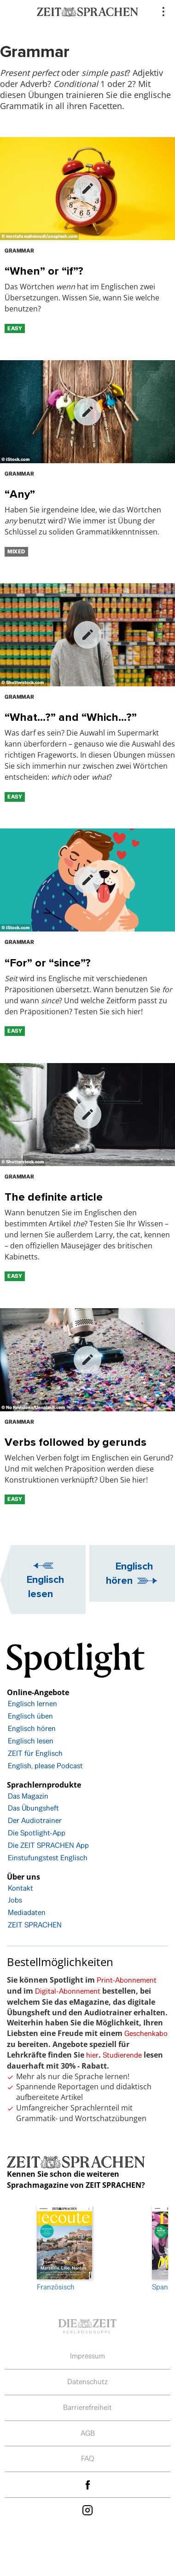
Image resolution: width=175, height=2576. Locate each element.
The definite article (54, 1197)
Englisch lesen (45, 1586)
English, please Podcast (45, 1766)
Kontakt (20, 1888)
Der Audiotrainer (35, 1820)
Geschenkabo (146, 2033)
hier (92, 2055)
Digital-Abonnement (67, 1991)
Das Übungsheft (33, 1808)
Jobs (15, 1900)
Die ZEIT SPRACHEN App (48, 1845)
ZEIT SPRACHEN (35, 1925)
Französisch (64, 2249)
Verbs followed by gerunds (75, 1442)
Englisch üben (30, 1716)
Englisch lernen (32, 1703)
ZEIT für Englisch (35, 1753)
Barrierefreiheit (87, 2407)
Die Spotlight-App (36, 1833)
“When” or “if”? (44, 271)
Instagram (87, 2510)
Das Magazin (28, 1796)
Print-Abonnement (127, 1980)
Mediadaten (27, 1912)
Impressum (87, 2356)
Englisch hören (129, 1572)
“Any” (20, 494)
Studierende (122, 2055)
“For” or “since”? (48, 962)
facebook (87, 2484)
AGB (88, 2433)
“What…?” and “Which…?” (71, 717)
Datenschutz (87, 2381)
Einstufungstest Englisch (48, 1858)
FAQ (87, 2458)
